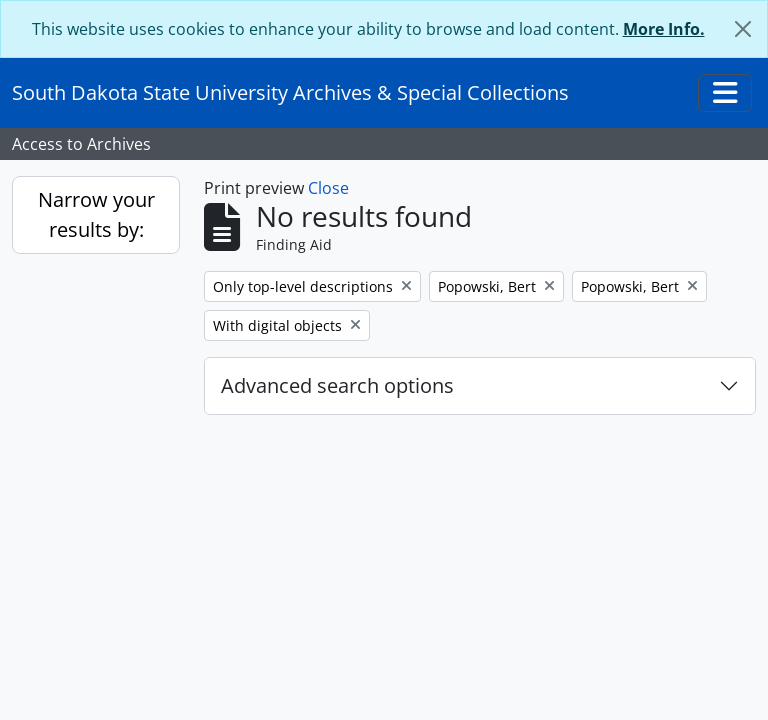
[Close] (743, 29)
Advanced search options (337, 385)
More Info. (664, 29)
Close (328, 188)
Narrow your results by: (96, 214)
